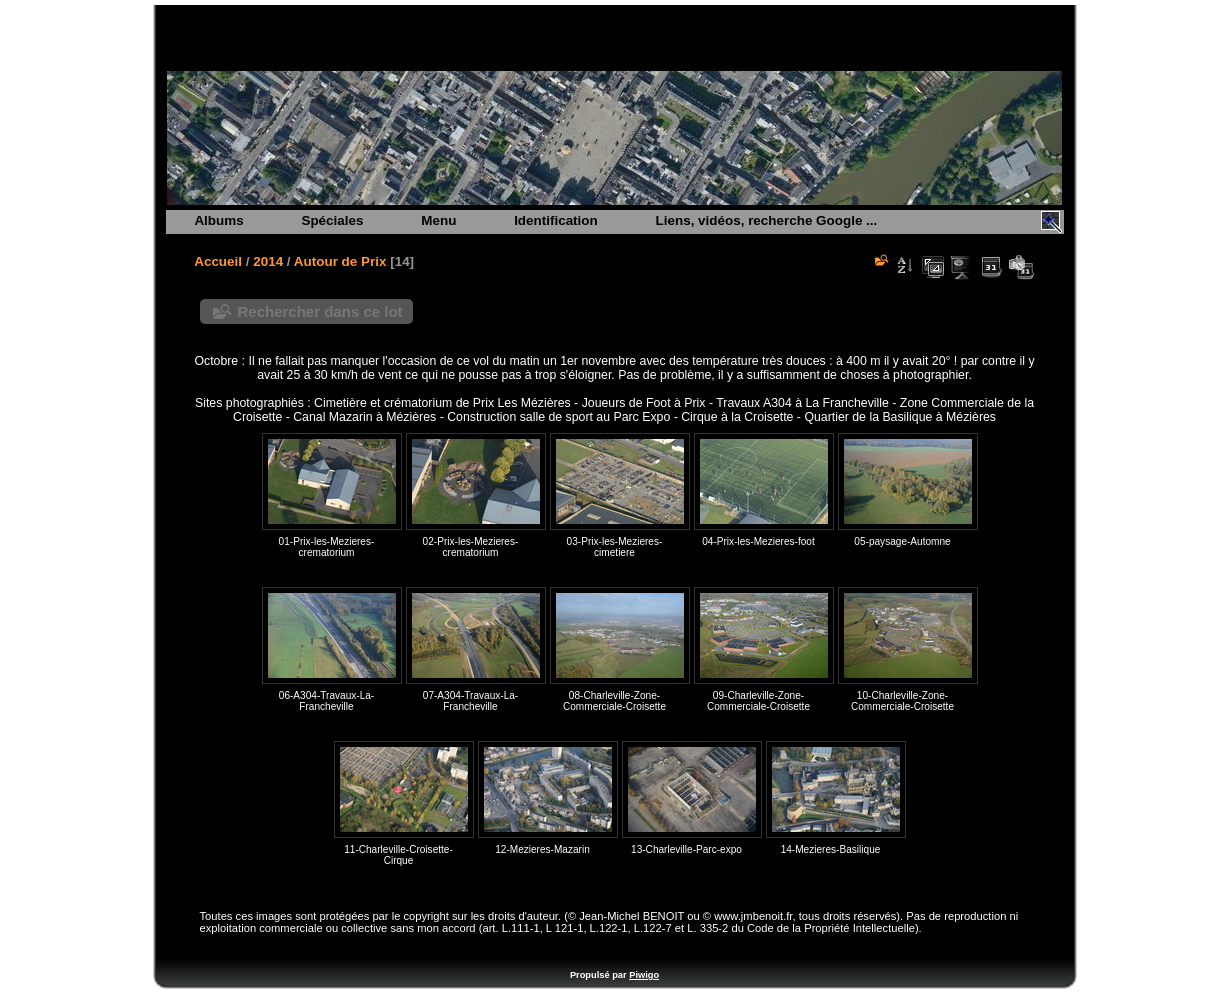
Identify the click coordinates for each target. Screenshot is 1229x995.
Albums (218, 220)
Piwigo (644, 975)
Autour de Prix (340, 261)
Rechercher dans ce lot (320, 311)
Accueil (218, 261)
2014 (268, 261)
